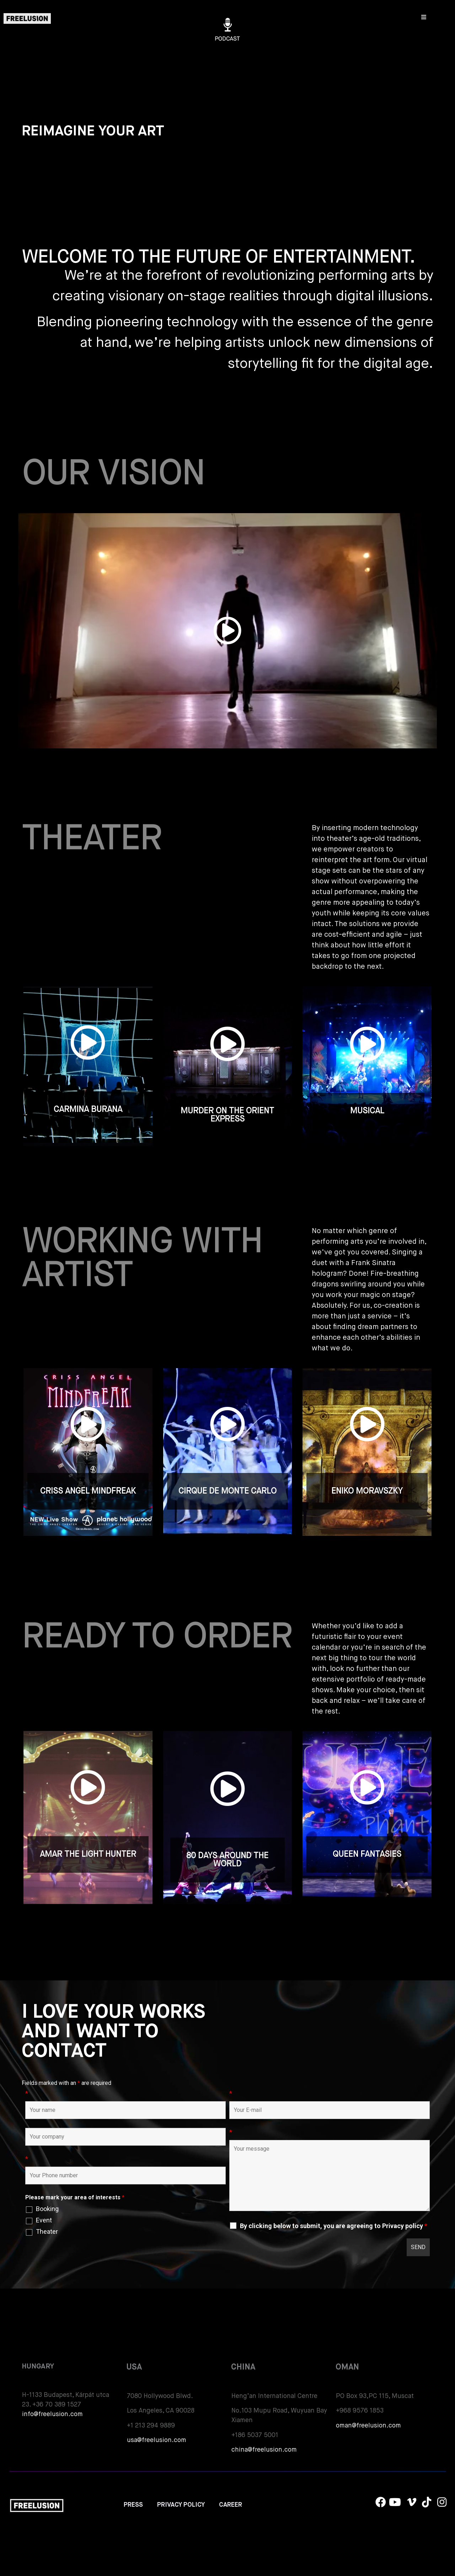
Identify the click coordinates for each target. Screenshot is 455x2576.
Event (44, 2220)
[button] (227, 631)
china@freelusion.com (264, 2450)
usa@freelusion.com (156, 2440)
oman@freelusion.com (368, 2425)
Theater (47, 2231)
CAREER (230, 2505)
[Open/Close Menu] (424, 17)
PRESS (133, 2505)
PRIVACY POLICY (181, 2505)
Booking (47, 2208)
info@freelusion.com (52, 2414)
